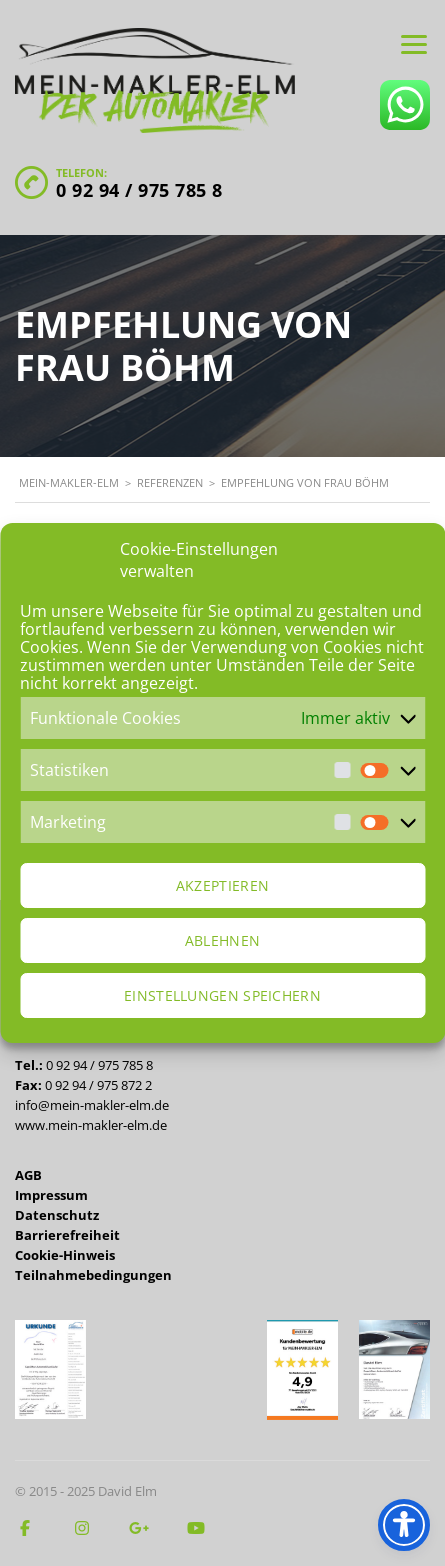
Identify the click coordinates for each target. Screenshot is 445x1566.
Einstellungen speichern (222, 995)
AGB (28, 1175)
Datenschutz (57, 1215)
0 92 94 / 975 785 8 (139, 190)
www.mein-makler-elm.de (91, 1125)
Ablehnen (222, 940)
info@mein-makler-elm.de (92, 1105)
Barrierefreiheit (67, 1235)
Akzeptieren (222, 885)
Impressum (51, 1195)
